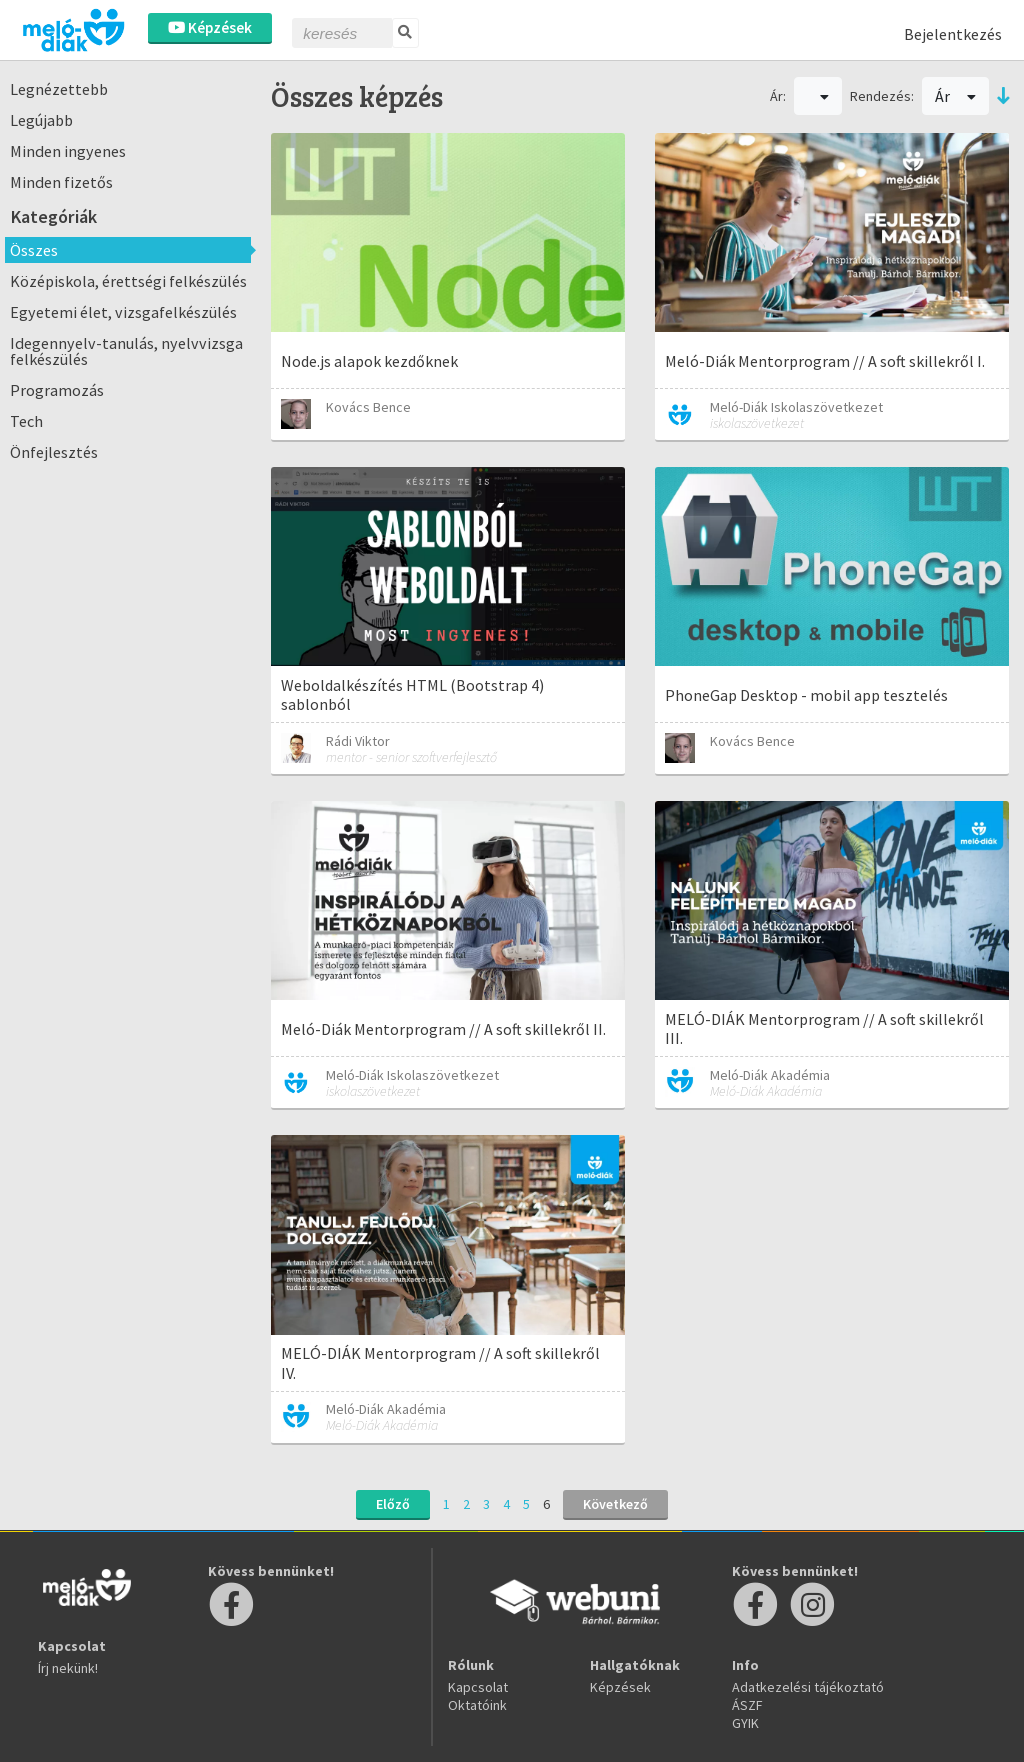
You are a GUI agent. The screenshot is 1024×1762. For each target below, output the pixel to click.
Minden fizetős (61, 182)
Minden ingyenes (68, 151)
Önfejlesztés (54, 452)
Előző (393, 1504)
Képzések (210, 27)
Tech (26, 421)
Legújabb (41, 120)
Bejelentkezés (953, 34)
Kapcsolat (478, 1687)
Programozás (57, 390)
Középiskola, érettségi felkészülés (128, 281)
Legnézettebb (59, 89)
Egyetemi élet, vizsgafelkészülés (123, 312)
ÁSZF (747, 1705)
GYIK (745, 1723)
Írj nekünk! (68, 1668)
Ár (955, 96)
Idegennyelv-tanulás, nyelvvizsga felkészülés (126, 351)
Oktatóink (477, 1705)
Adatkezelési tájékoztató (808, 1687)
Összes (34, 250)
